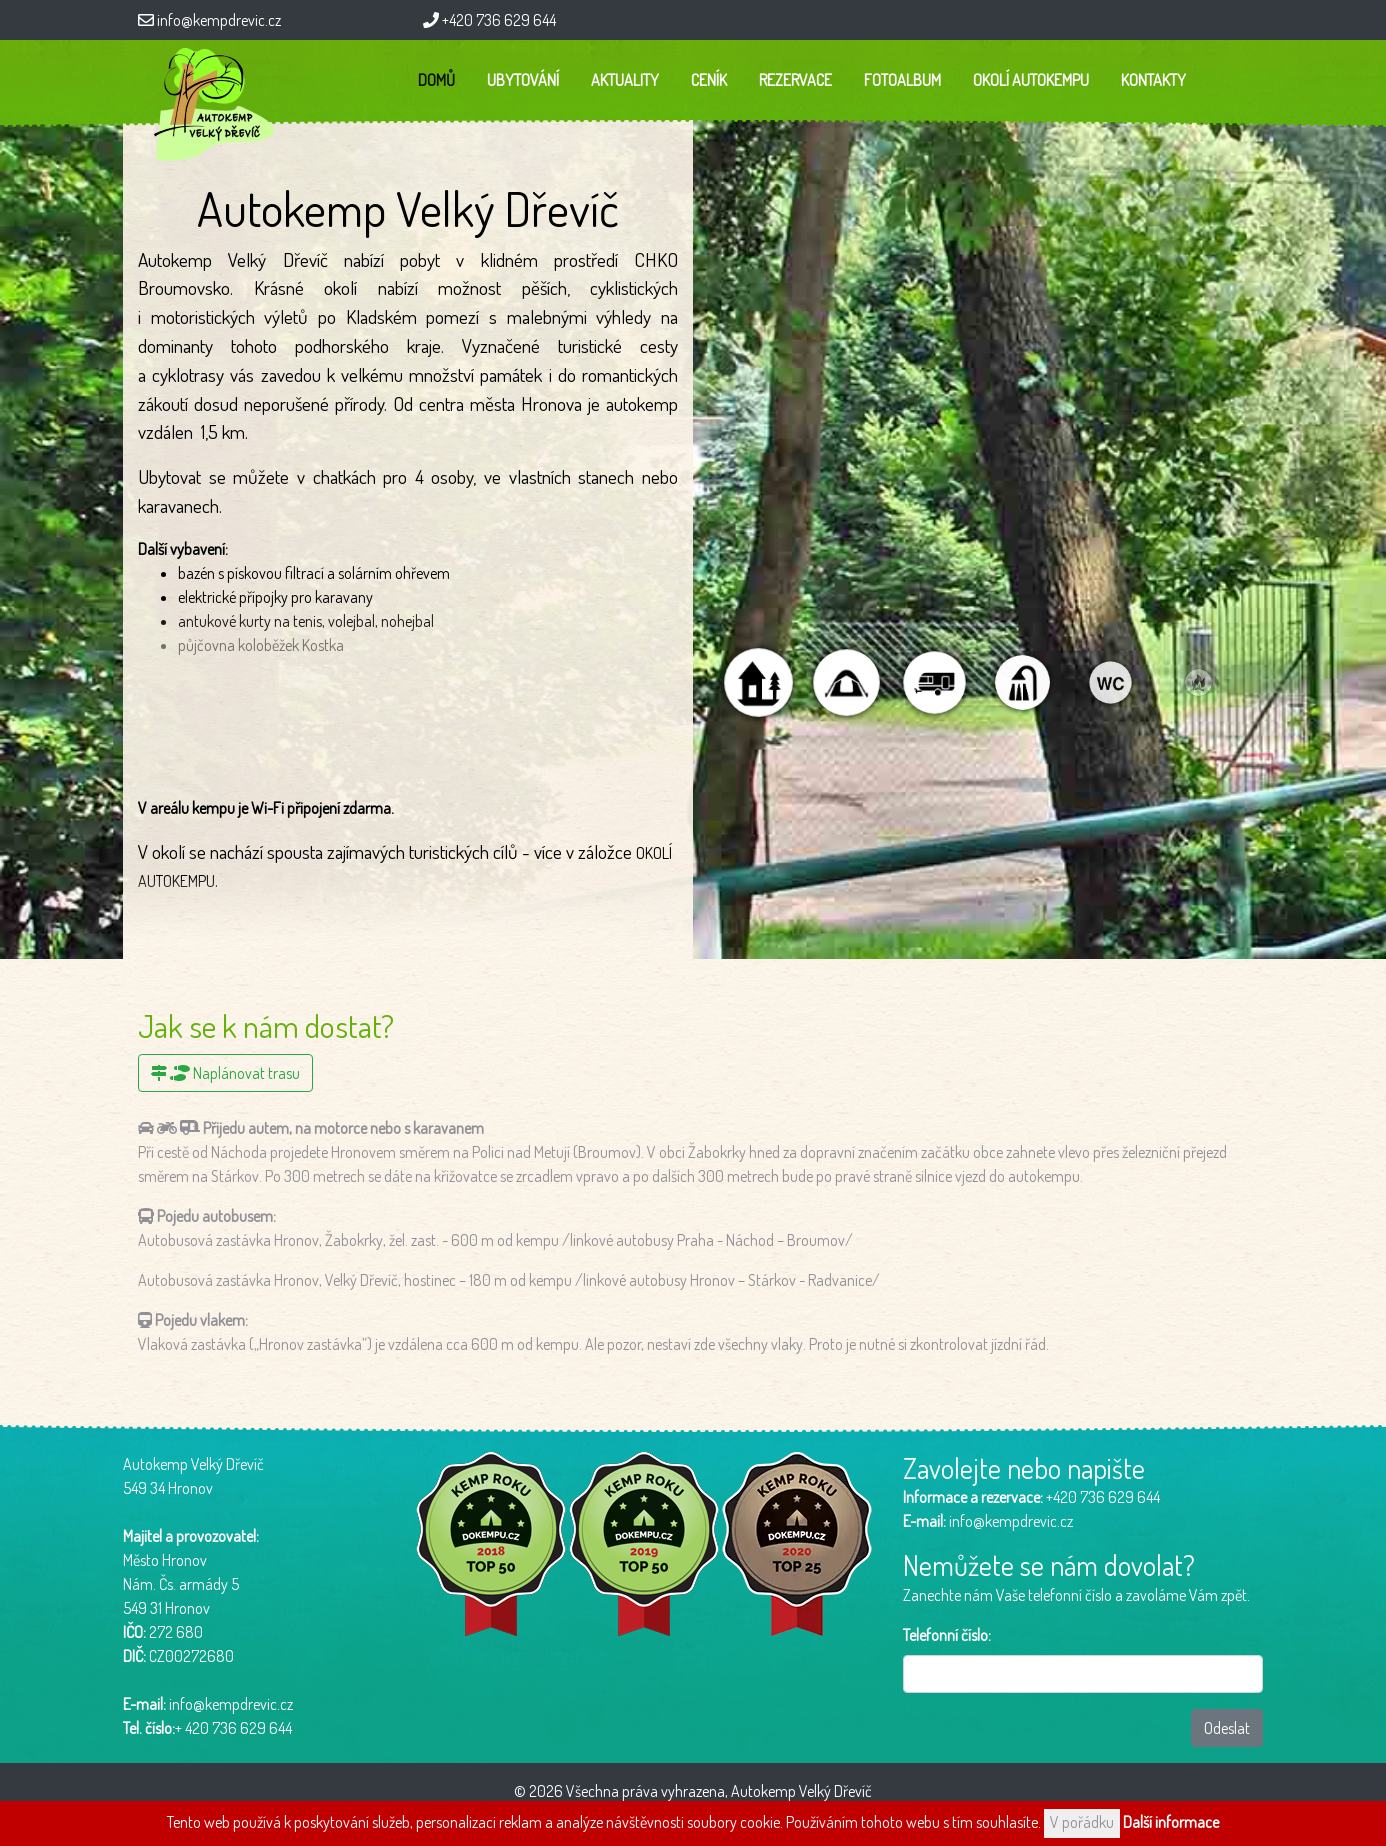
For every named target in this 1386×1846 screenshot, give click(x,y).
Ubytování (523, 80)
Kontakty (1153, 80)
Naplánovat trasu (225, 1073)
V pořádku (1082, 1822)
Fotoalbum (902, 80)
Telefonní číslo (945, 1635)
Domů (436, 80)
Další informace (1171, 1822)
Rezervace (795, 80)
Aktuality (625, 80)
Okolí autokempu (1031, 80)
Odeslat (1227, 1728)
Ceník (709, 80)
